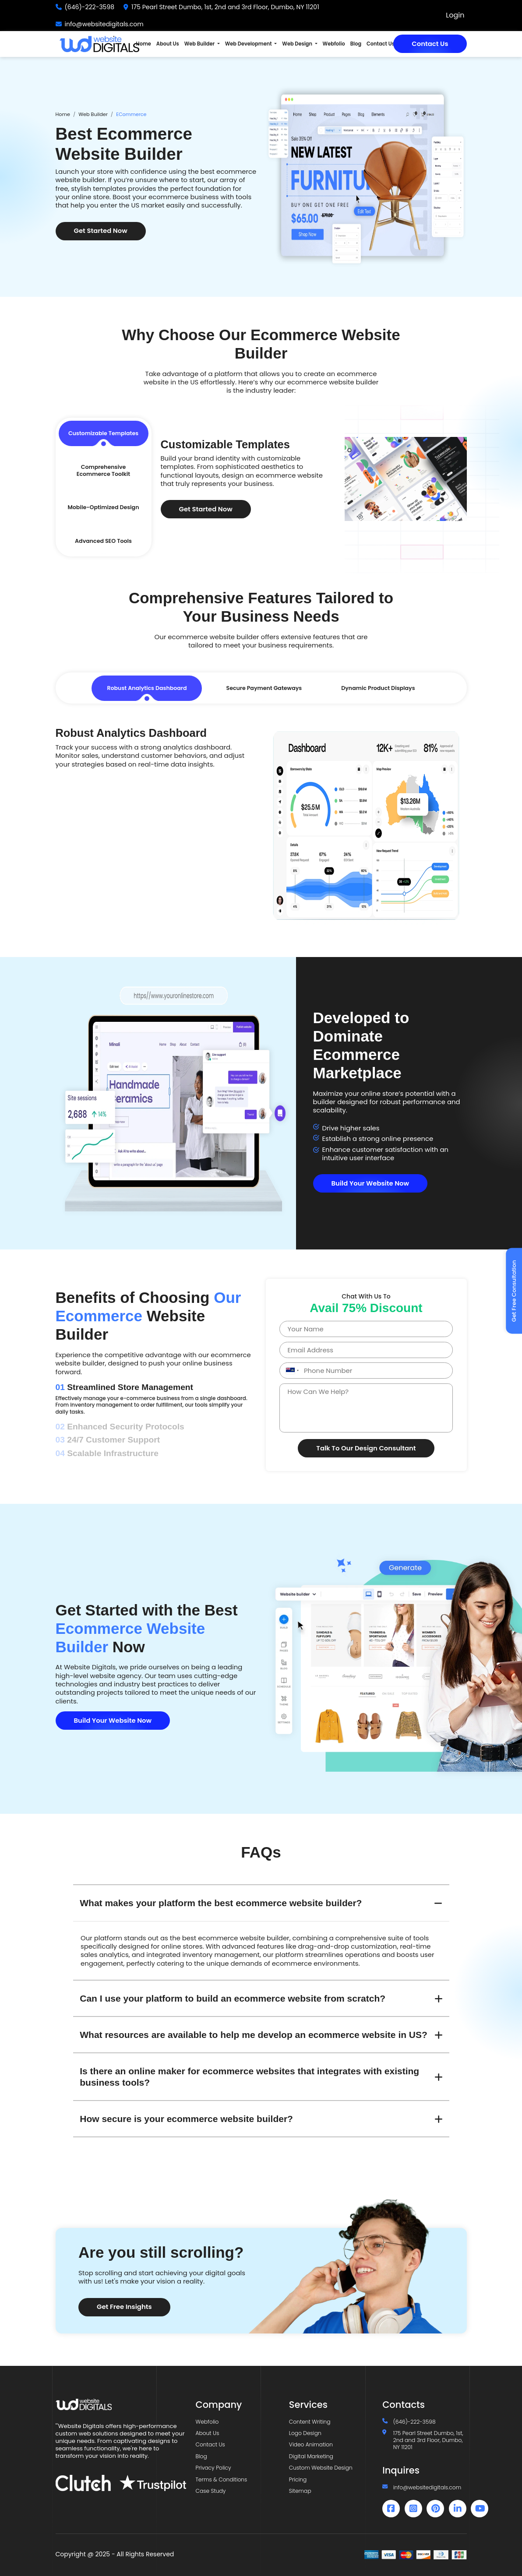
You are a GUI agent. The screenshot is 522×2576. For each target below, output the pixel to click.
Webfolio (334, 44)
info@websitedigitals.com (104, 24)
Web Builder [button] (200, 44)
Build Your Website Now (370, 1183)
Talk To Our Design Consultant (366, 1448)
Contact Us (430, 43)
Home (143, 44)
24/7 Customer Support (108, 1439)
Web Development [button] (249, 44)
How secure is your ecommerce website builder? (186, 2119)
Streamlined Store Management (125, 1387)
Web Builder (93, 114)
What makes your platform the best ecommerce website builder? (221, 1903)
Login (455, 15)
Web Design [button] (297, 44)
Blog (355, 44)
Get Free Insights (124, 2306)
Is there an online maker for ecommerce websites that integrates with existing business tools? (249, 2076)
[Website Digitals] (121, 2404)
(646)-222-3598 (90, 7)
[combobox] (290, 1370)
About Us (167, 44)
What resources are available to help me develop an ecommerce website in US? (253, 2035)
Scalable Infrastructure (107, 1453)
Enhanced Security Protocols (120, 1426)
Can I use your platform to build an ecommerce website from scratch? (232, 1998)
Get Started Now (100, 230)
